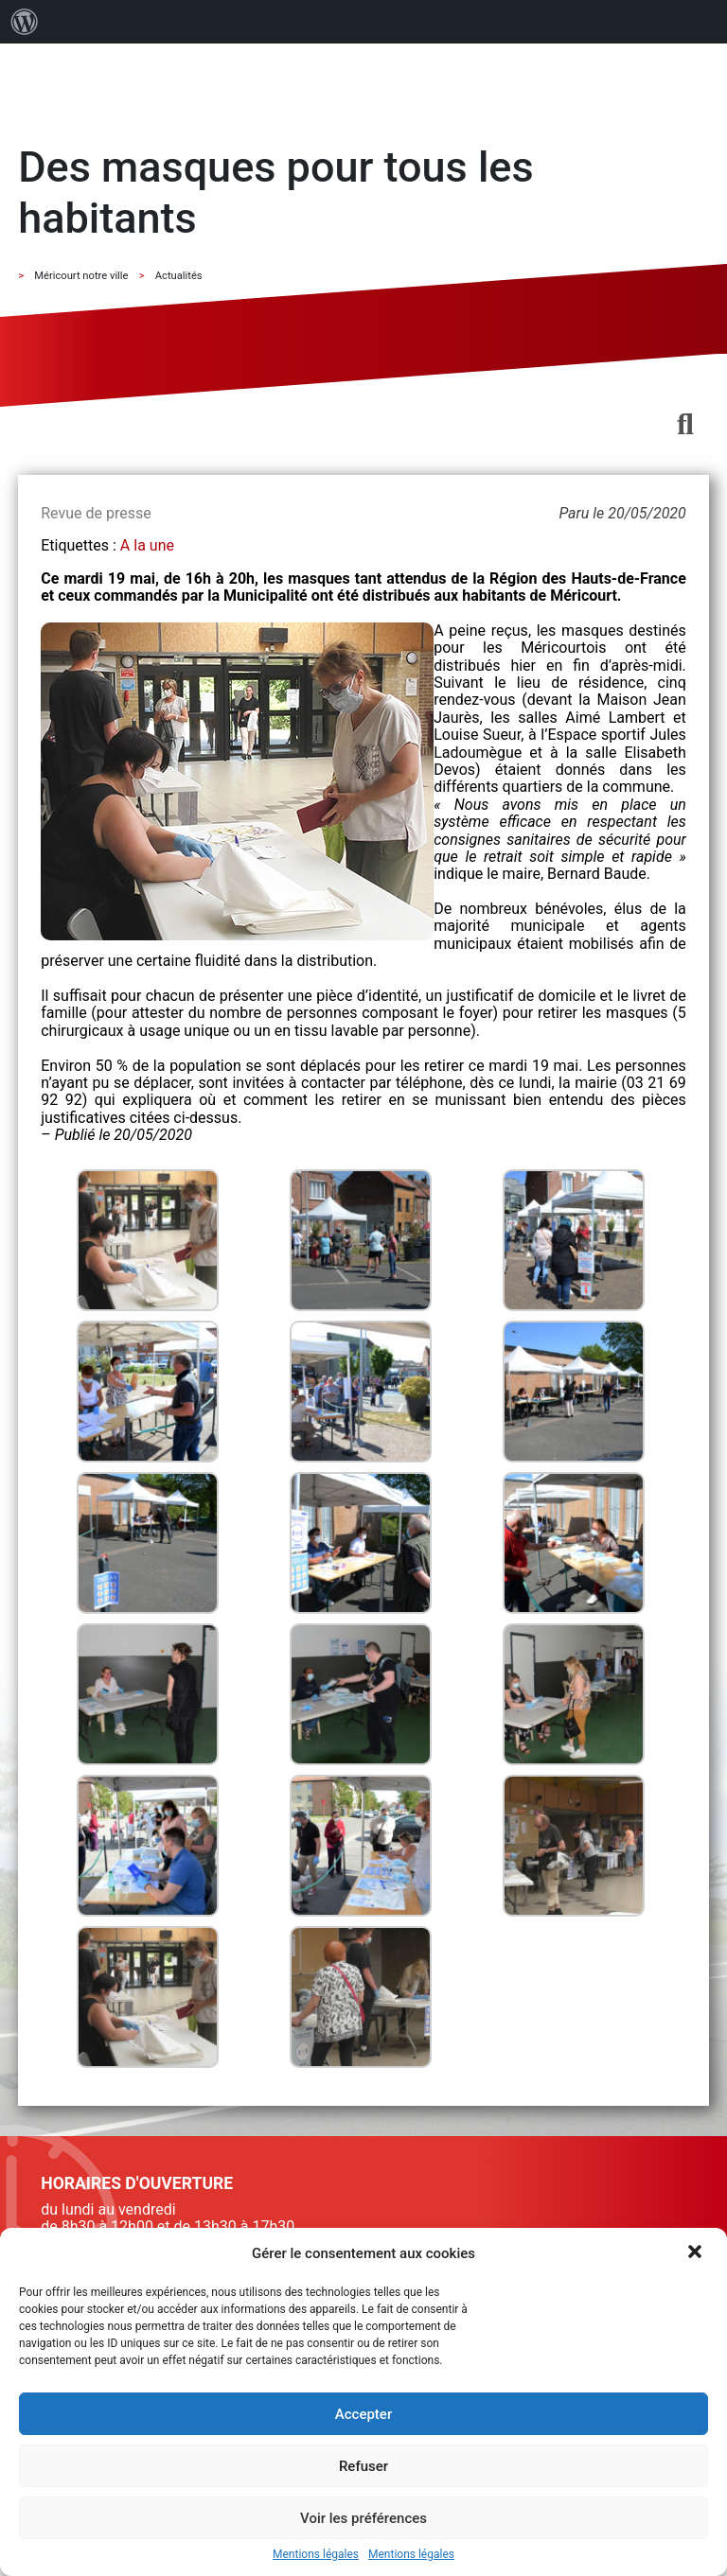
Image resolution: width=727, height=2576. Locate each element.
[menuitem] (24, 22)
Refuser (363, 2466)
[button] (696, 2253)
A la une (147, 545)
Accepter (363, 2414)
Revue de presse (96, 513)
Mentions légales (316, 2555)
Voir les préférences (363, 2518)
